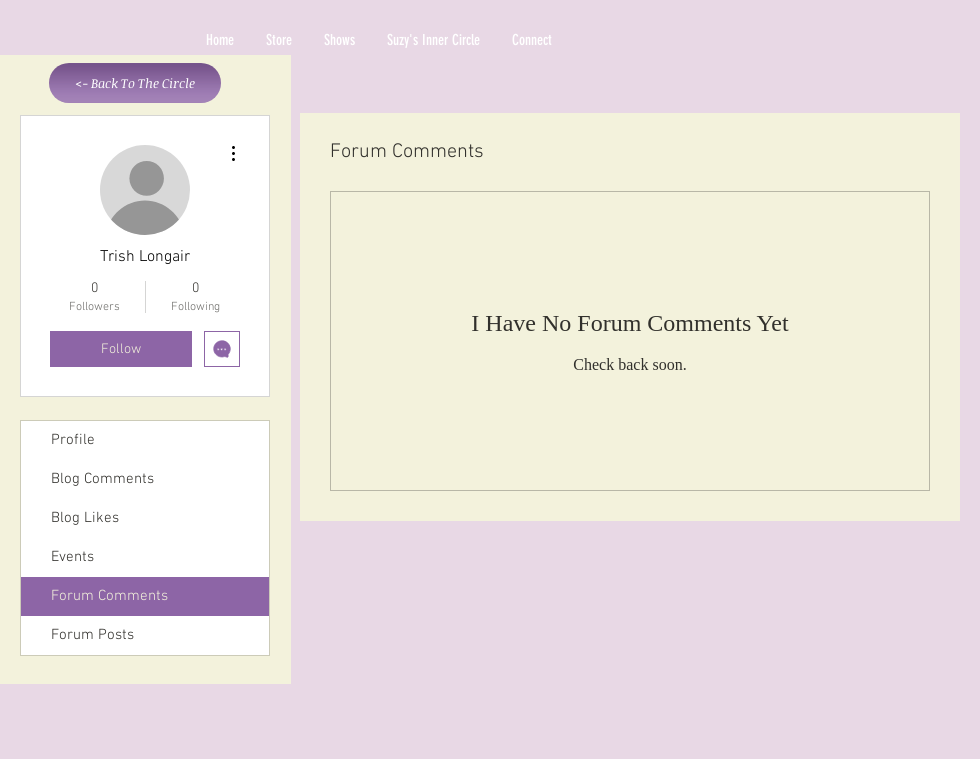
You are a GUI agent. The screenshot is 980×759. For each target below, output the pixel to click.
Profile (73, 440)
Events (72, 557)
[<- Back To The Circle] (135, 83)
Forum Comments (109, 596)
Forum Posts (92, 635)
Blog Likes (85, 518)
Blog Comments (102, 479)
